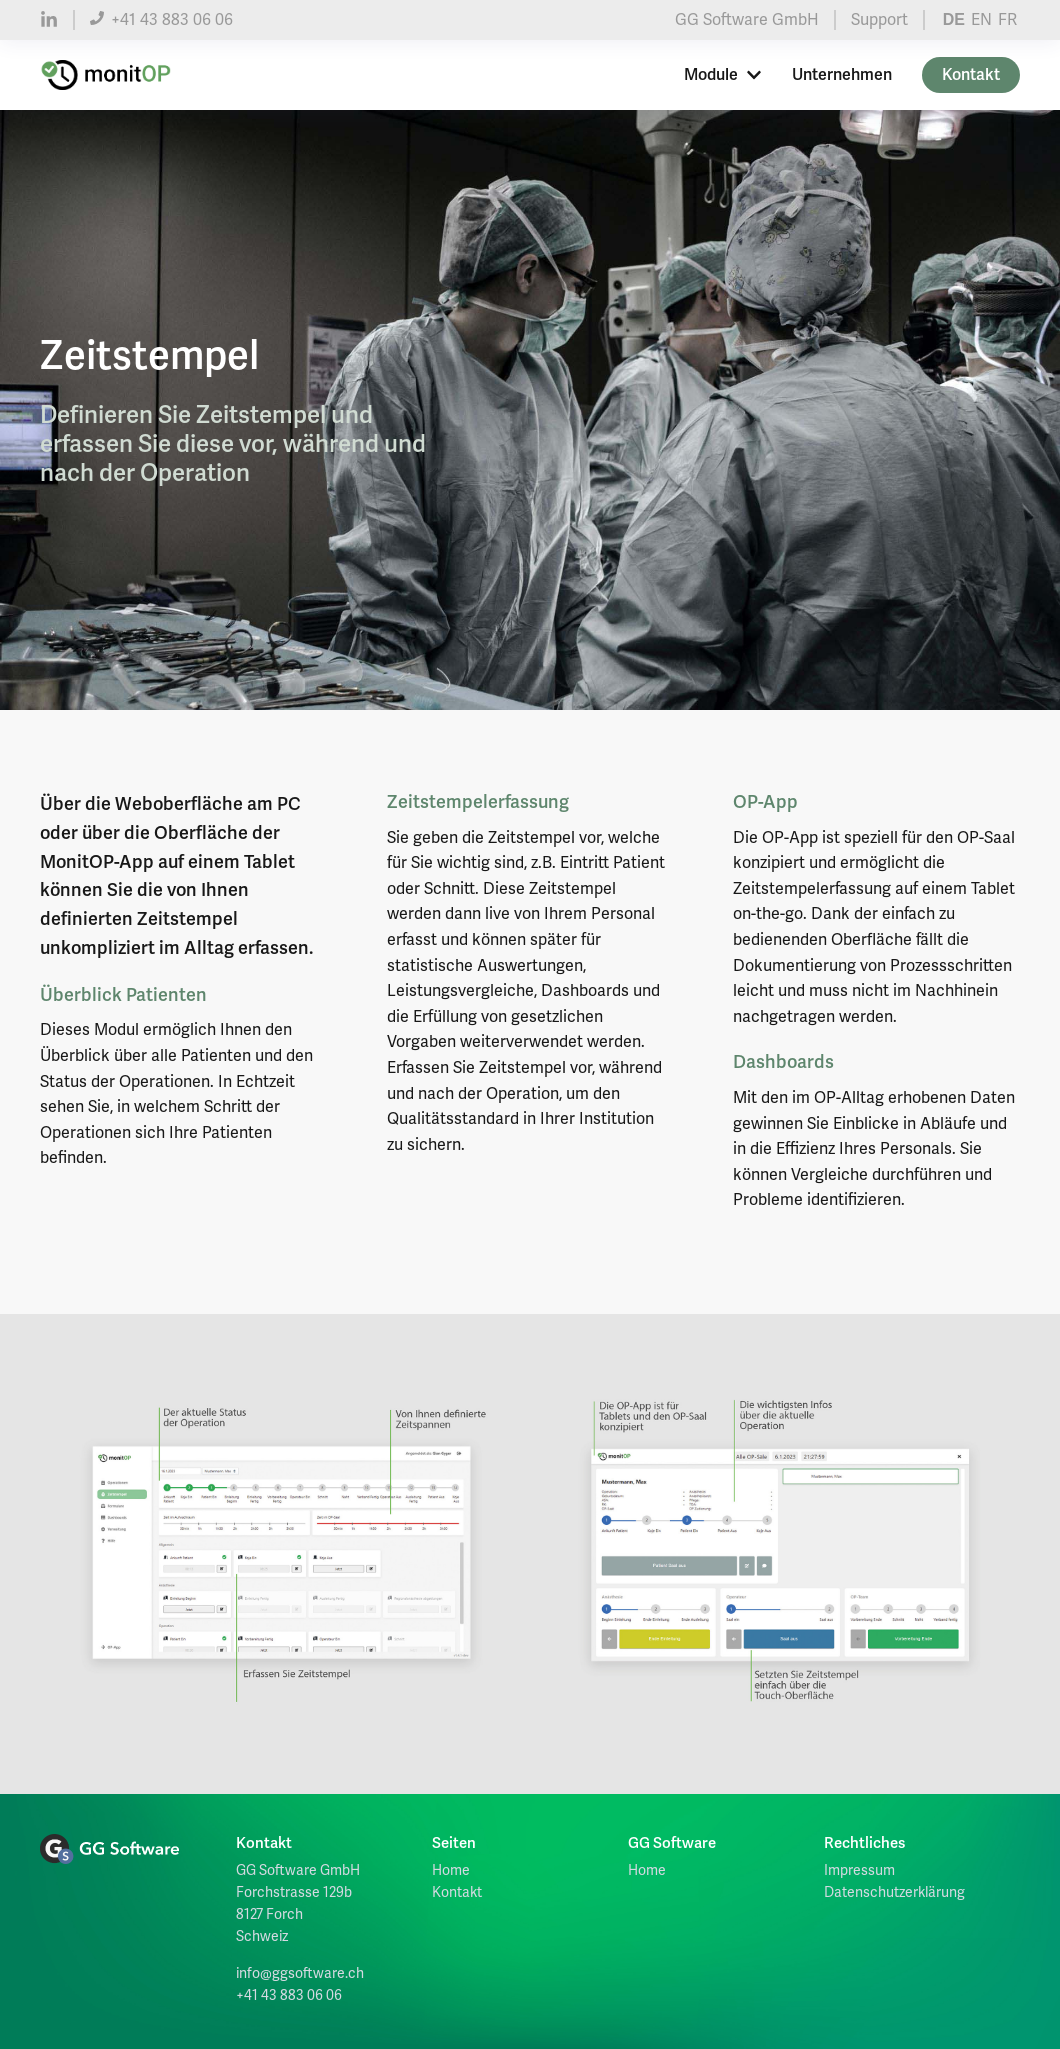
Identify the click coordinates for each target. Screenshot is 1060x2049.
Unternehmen (842, 75)
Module (723, 75)
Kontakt (971, 75)
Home (451, 1870)
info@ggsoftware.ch (300, 1973)
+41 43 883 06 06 (161, 20)
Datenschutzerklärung (894, 1892)
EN (981, 20)
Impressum (859, 1870)
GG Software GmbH (747, 20)
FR (1007, 20)
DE (954, 19)
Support (879, 20)
